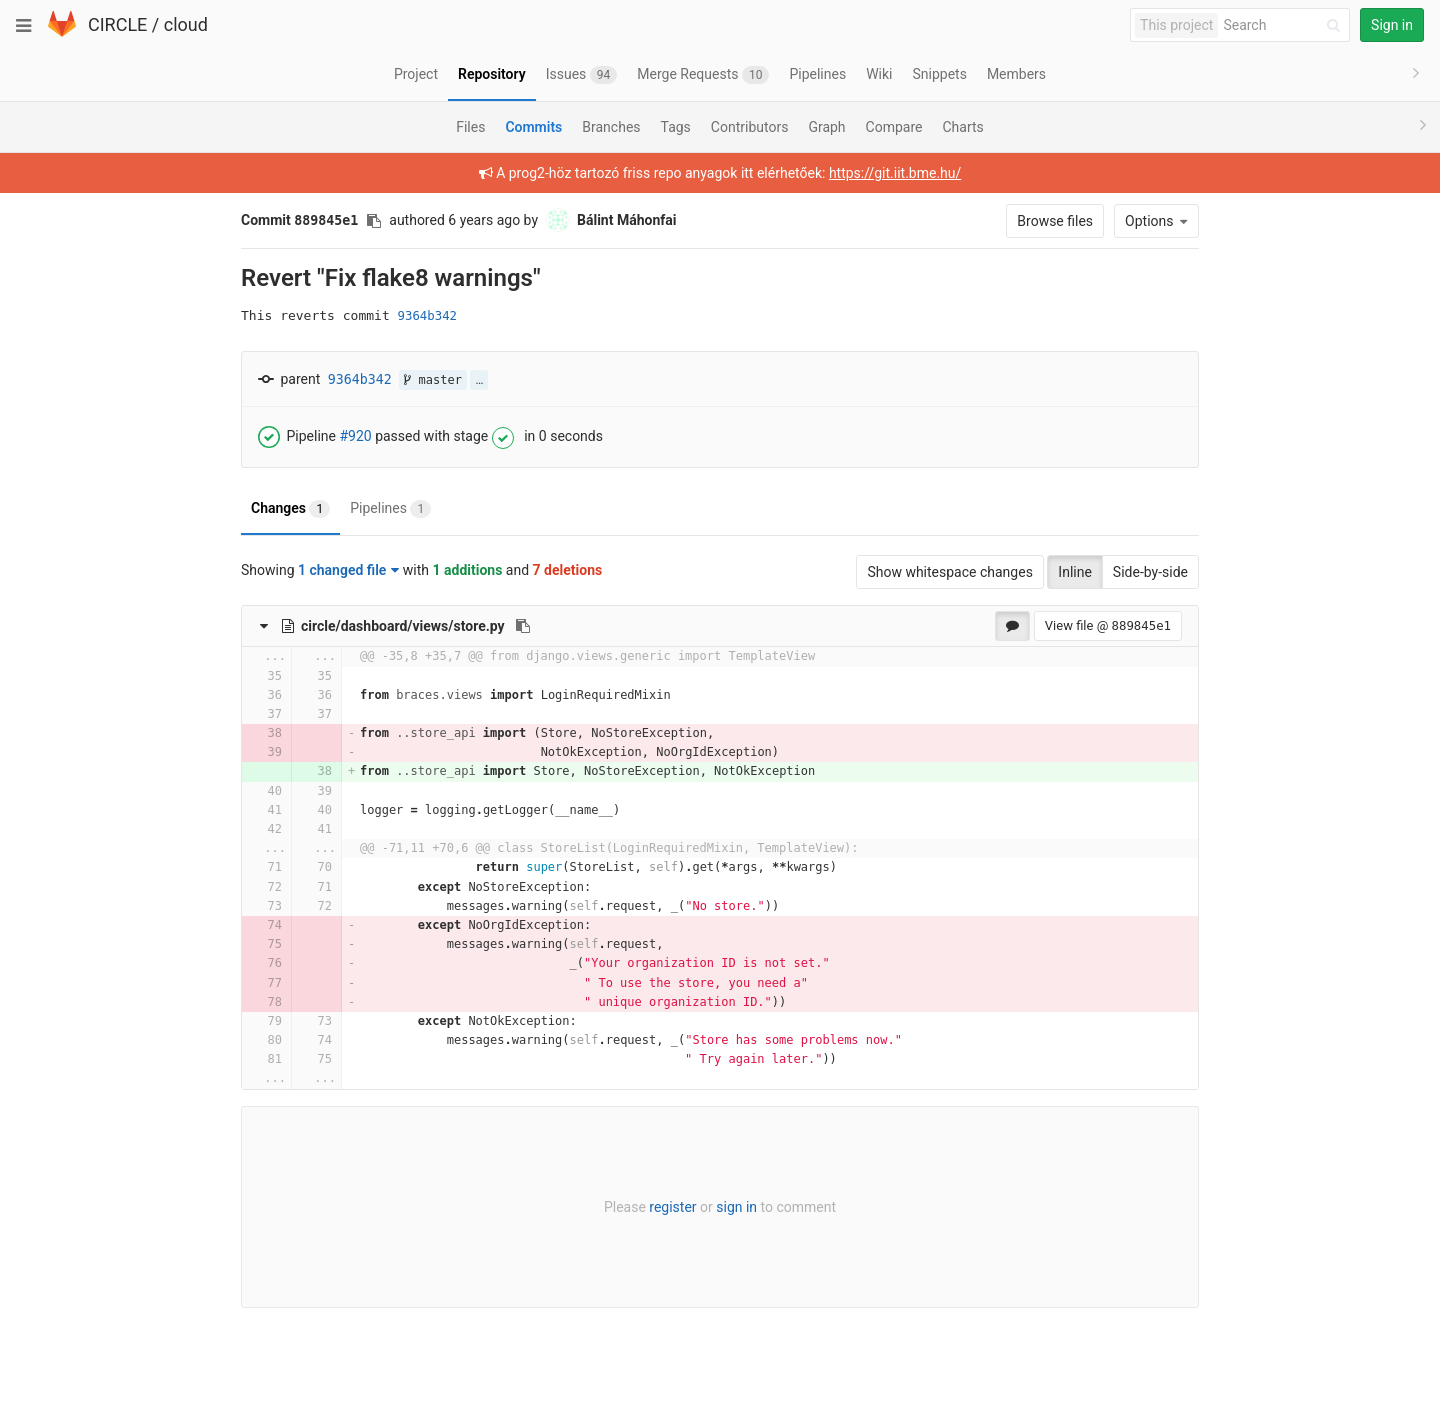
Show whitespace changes (949, 572)
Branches (611, 127)
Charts (962, 127)
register (672, 1207)
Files (470, 127)
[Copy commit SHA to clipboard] (374, 221)
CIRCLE (117, 24)
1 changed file (348, 570)
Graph (826, 127)
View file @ (1108, 625)
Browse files (1055, 221)
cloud (186, 24)
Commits (533, 127)
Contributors (750, 127)
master (433, 380)
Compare (894, 127)
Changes (290, 509)
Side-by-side (1150, 572)
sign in (736, 1207)
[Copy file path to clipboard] (523, 626)
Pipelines (390, 509)
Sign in (1392, 25)
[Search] (1285, 25)
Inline (1075, 572)
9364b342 (427, 316)
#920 (355, 436)
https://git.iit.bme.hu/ (895, 173)
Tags (676, 127)
